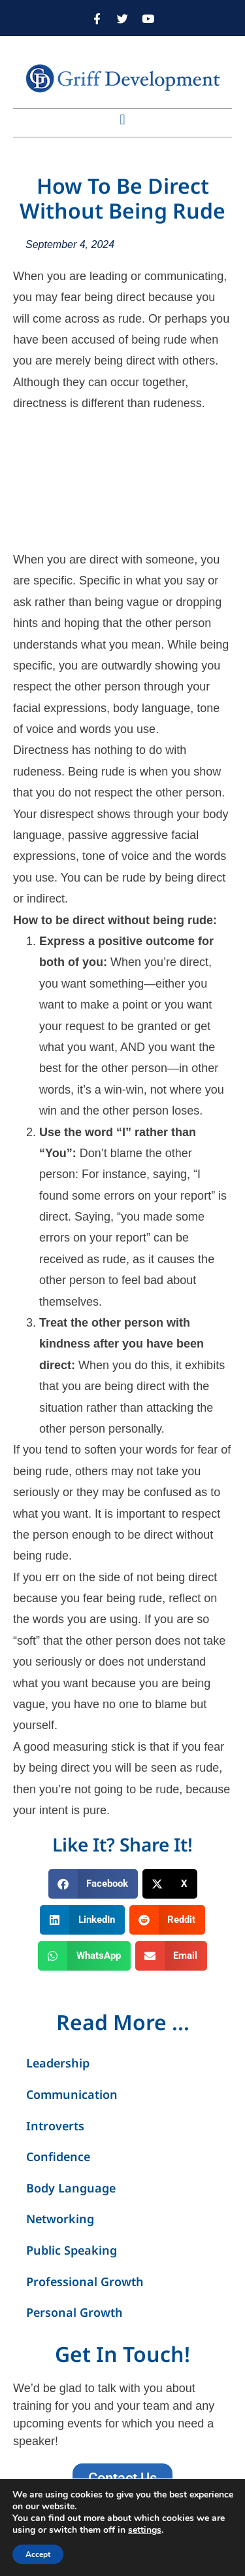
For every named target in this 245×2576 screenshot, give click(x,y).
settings (144, 2530)
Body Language (71, 2188)
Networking (60, 2219)
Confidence (58, 2156)
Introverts (55, 2126)
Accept (37, 2554)
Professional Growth (85, 2281)
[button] (122, 119)
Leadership (58, 2063)
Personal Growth (74, 2312)
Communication (72, 2094)
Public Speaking (71, 2250)
